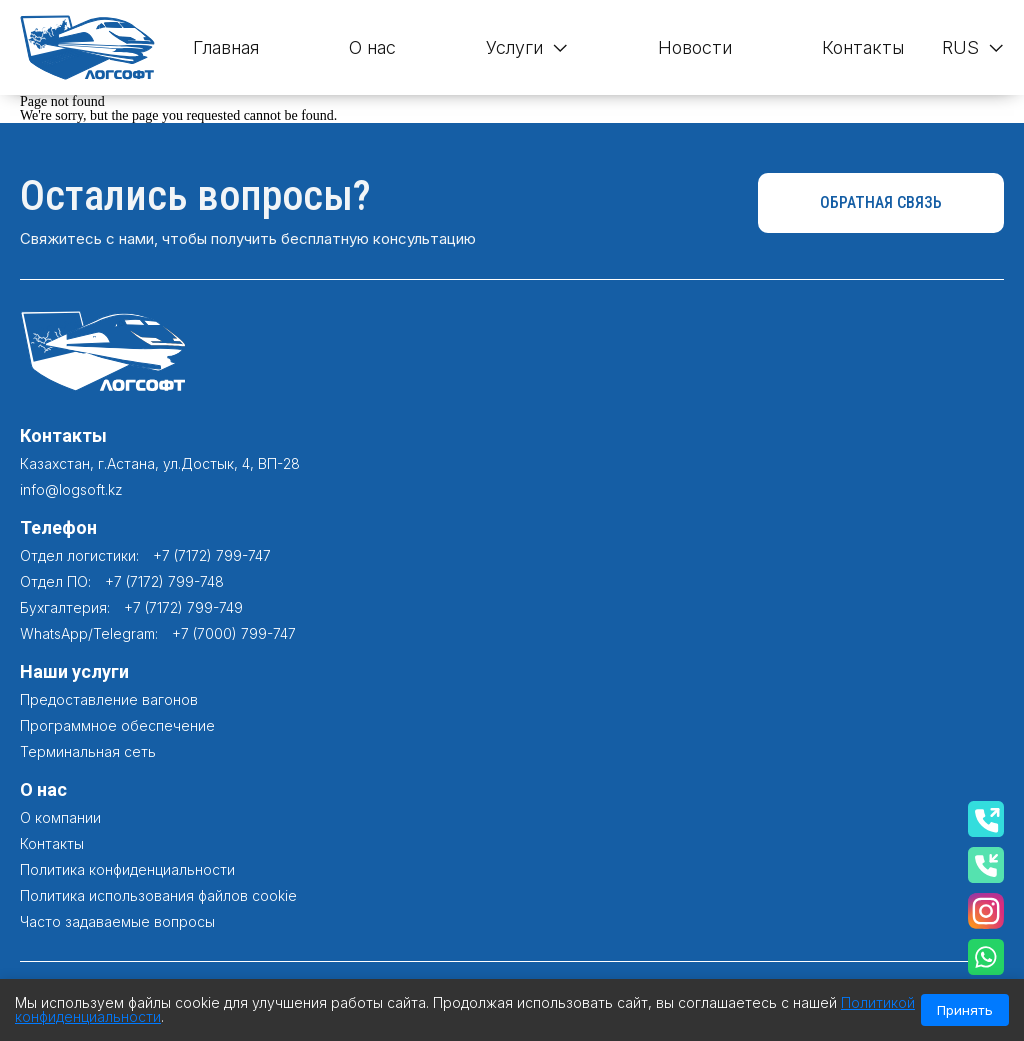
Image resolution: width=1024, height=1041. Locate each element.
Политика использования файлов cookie (158, 895)
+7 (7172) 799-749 (183, 607)
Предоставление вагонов (109, 699)
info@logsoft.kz (71, 489)
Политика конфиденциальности (127, 869)
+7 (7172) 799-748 (164, 581)
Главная (226, 47)
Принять (965, 1010)
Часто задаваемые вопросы (117, 921)
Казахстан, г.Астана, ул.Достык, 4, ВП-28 (160, 463)
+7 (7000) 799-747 (234, 633)
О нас (372, 47)
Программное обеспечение (117, 725)
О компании (60, 817)
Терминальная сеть (88, 751)
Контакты (863, 47)
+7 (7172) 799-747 (212, 555)
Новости (695, 47)
